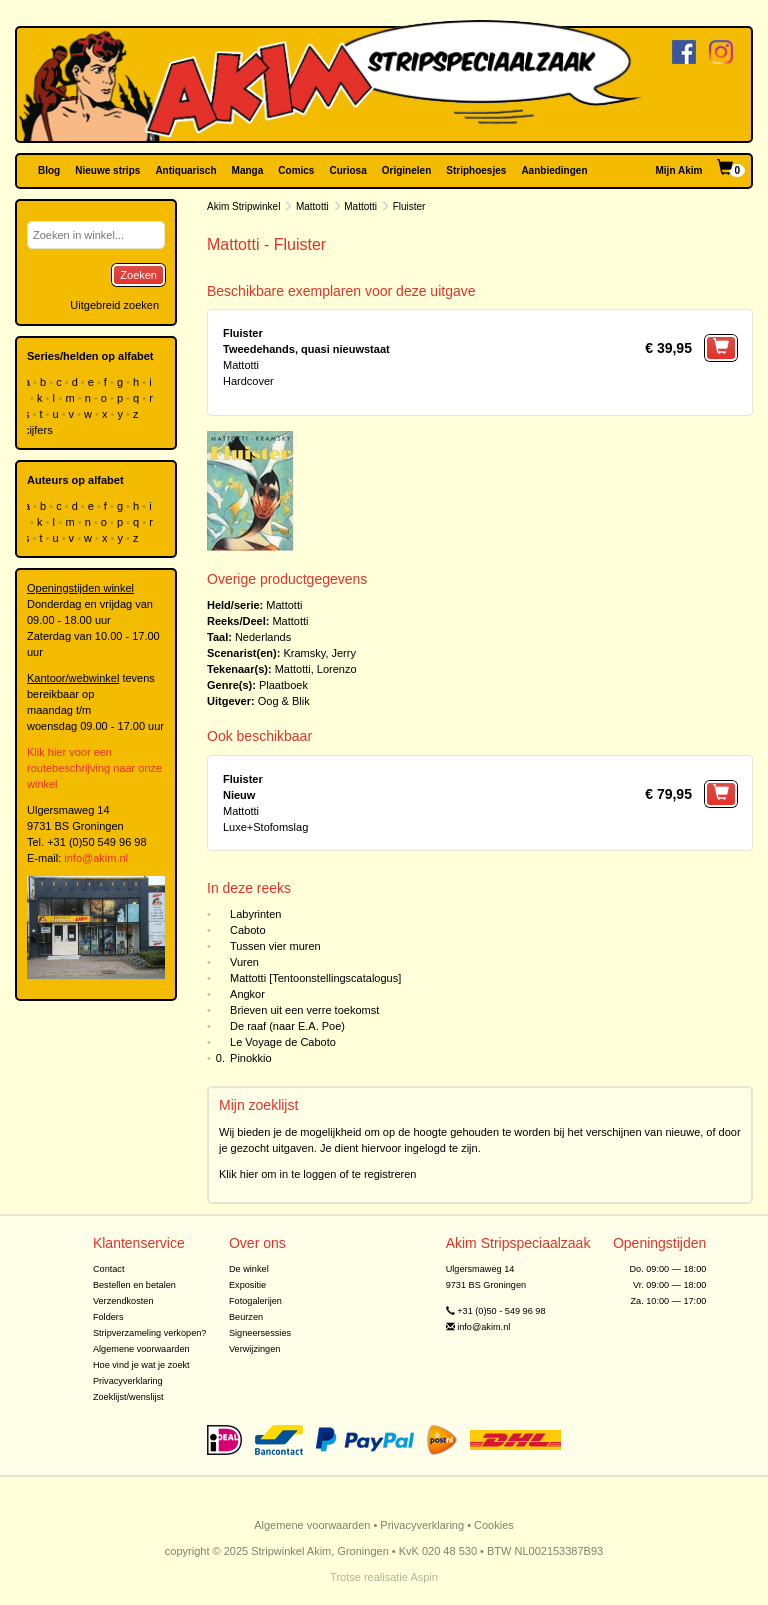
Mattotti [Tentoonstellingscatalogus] (315, 978)
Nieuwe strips (107, 170)
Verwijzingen (254, 1349)
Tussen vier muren (275, 946)
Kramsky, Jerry (319, 653)
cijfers (40, 430)
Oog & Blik (284, 701)
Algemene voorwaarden (141, 1349)
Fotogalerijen (255, 1301)
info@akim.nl (96, 858)
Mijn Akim (679, 170)
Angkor (247, 994)
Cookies (494, 1525)
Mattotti (312, 206)
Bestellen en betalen (134, 1285)
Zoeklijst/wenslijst (128, 1397)
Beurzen (246, 1317)
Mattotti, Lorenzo (316, 669)
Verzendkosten (123, 1301)
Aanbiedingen (554, 170)
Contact (109, 1269)
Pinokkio (251, 1058)
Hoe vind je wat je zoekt (141, 1365)
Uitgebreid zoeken (114, 305)
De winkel (249, 1269)
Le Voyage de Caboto (283, 1042)
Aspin (424, 1577)
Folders (108, 1317)
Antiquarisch (185, 170)
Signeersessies (260, 1333)
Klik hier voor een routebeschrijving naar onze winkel (94, 768)
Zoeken (138, 275)
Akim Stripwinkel (243, 206)
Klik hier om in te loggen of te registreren (318, 1174)
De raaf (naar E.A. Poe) (287, 1026)
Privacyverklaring (128, 1381)
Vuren (244, 962)
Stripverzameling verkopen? (150, 1333)
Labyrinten (255, 914)
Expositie (247, 1285)
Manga (248, 170)
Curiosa (347, 170)
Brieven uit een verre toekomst (304, 1010)
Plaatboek (283, 685)
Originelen (406, 170)
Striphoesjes (476, 170)
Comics (296, 170)
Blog (49, 170)
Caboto (247, 930)
